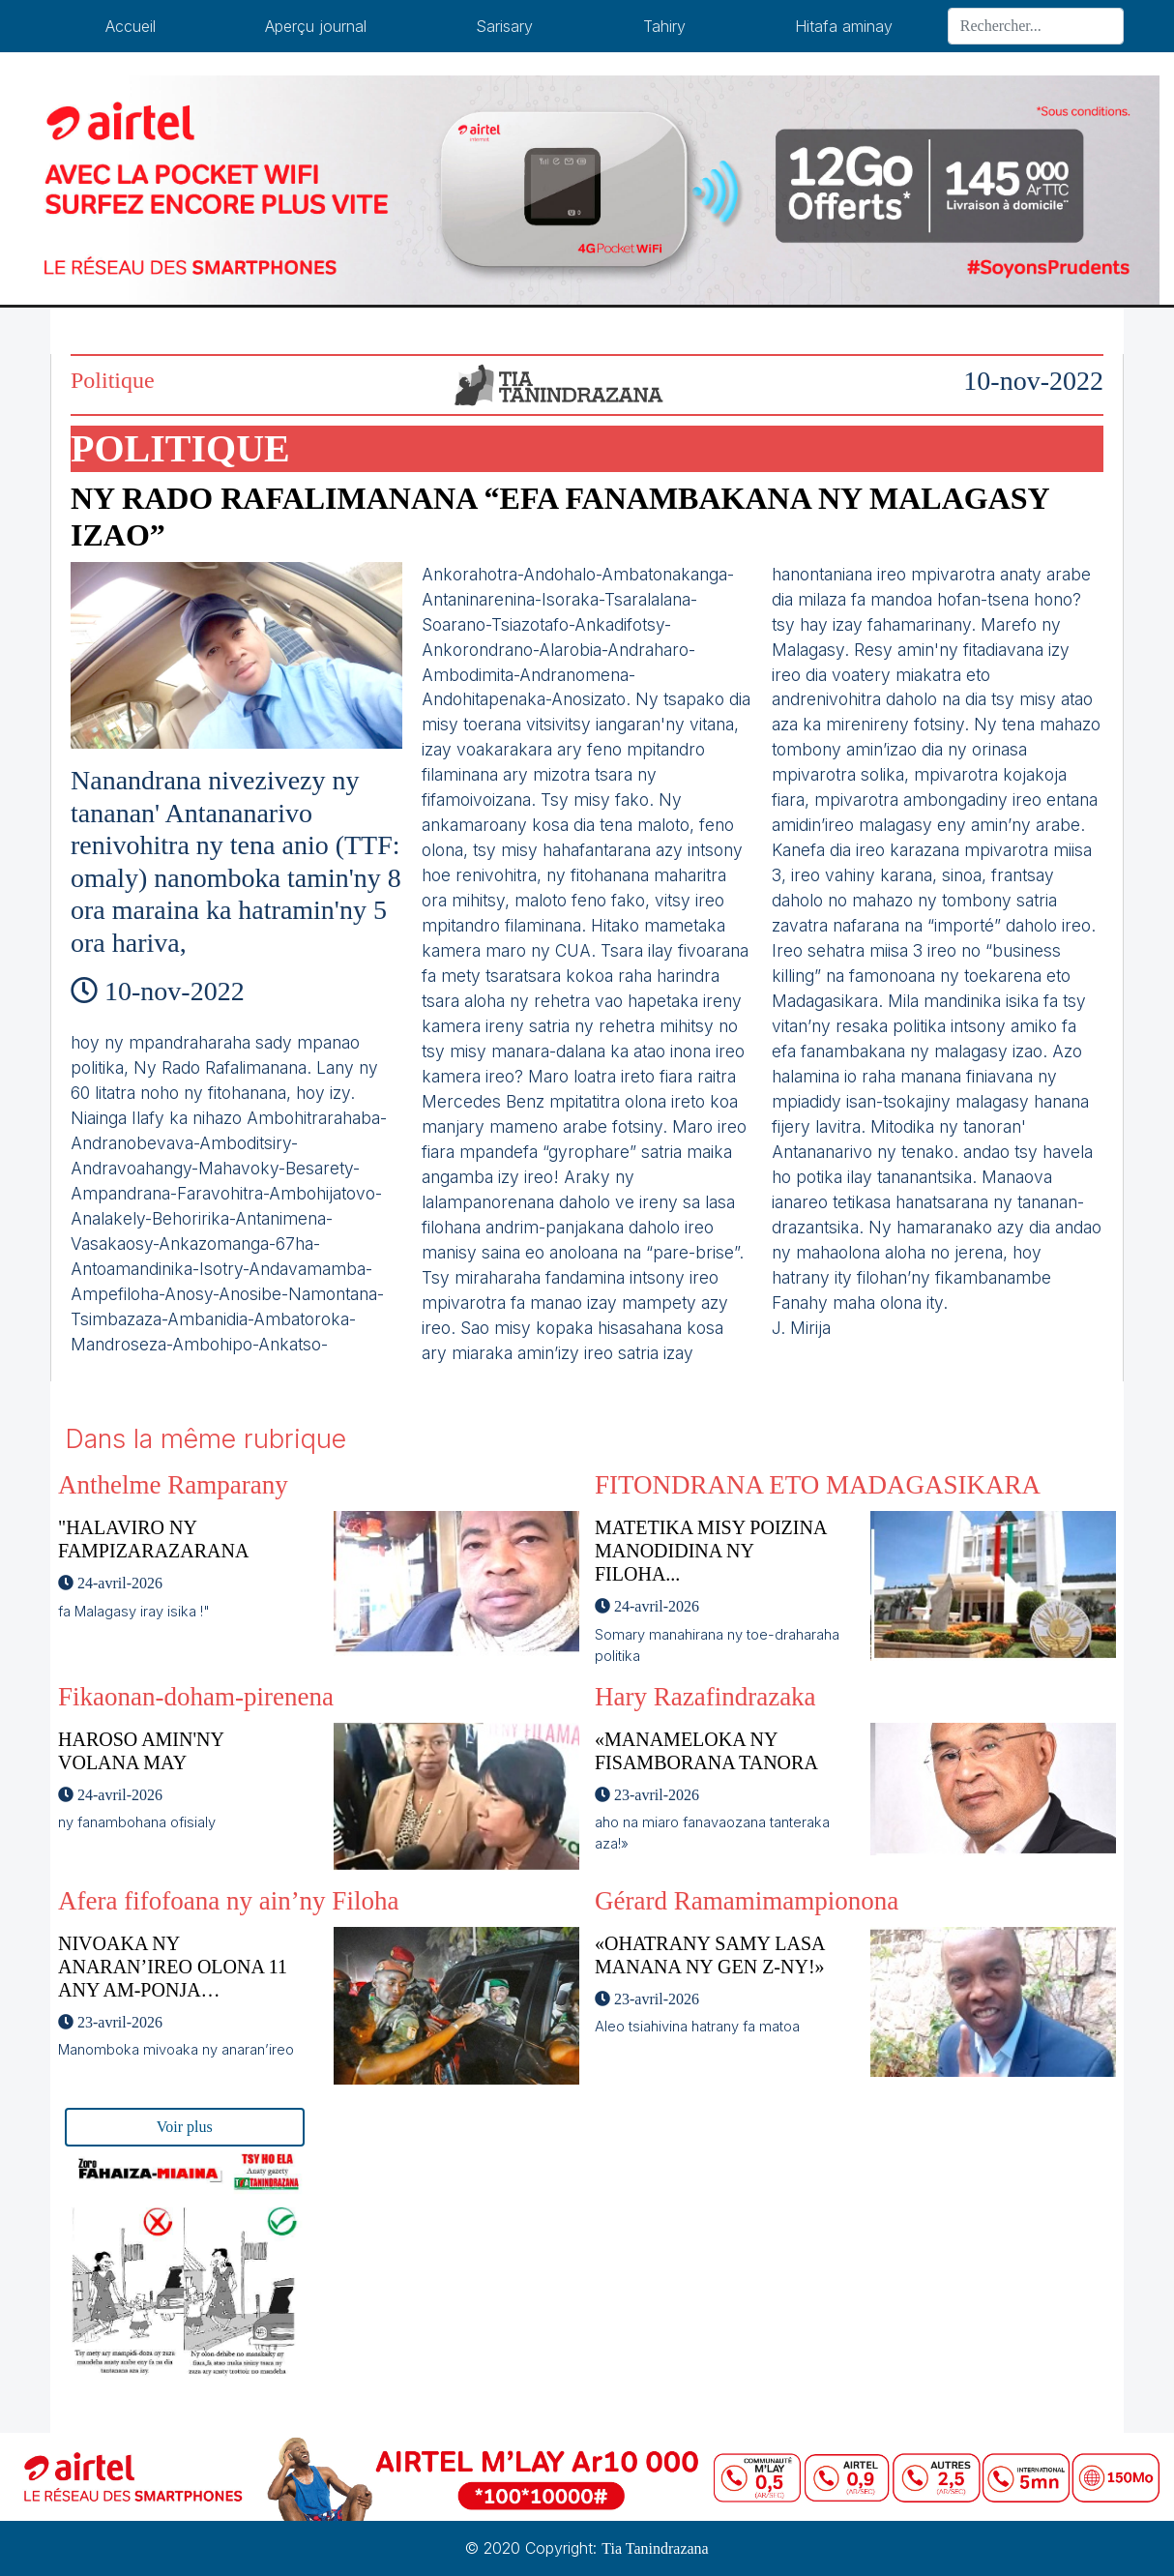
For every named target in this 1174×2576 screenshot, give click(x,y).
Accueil (130, 26)
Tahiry (664, 26)
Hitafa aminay (844, 26)
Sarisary (504, 26)
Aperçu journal (316, 26)
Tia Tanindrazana (655, 2548)
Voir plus (185, 2126)
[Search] (1036, 26)
